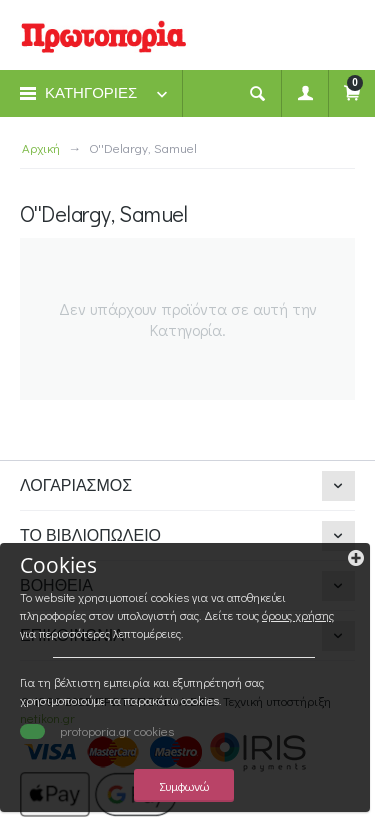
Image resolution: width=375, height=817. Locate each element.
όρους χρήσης (298, 615)
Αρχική (41, 147)
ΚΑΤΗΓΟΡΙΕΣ (91, 93)
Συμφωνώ (184, 785)
